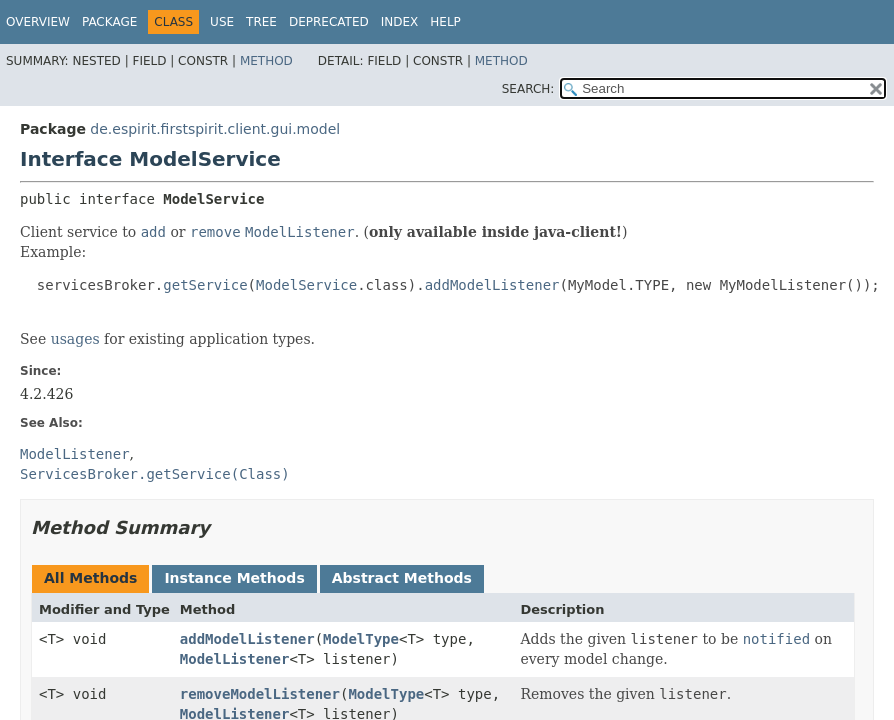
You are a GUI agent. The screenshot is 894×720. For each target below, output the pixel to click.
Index (400, 22)
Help (445, 22)
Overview (38, 22)
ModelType (361, 639)
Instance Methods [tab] (234, 578)
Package (109, 22)
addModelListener (247, 639)
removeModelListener (260, 694)
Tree (261, 22)
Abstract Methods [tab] (402, 578)
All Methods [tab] (90, 578)
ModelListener (235, 659)
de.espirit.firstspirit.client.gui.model (215, 129)
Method (266, 61)
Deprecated (329, 22)
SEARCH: (528, 89)
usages (75, 339)
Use (222, 22)
